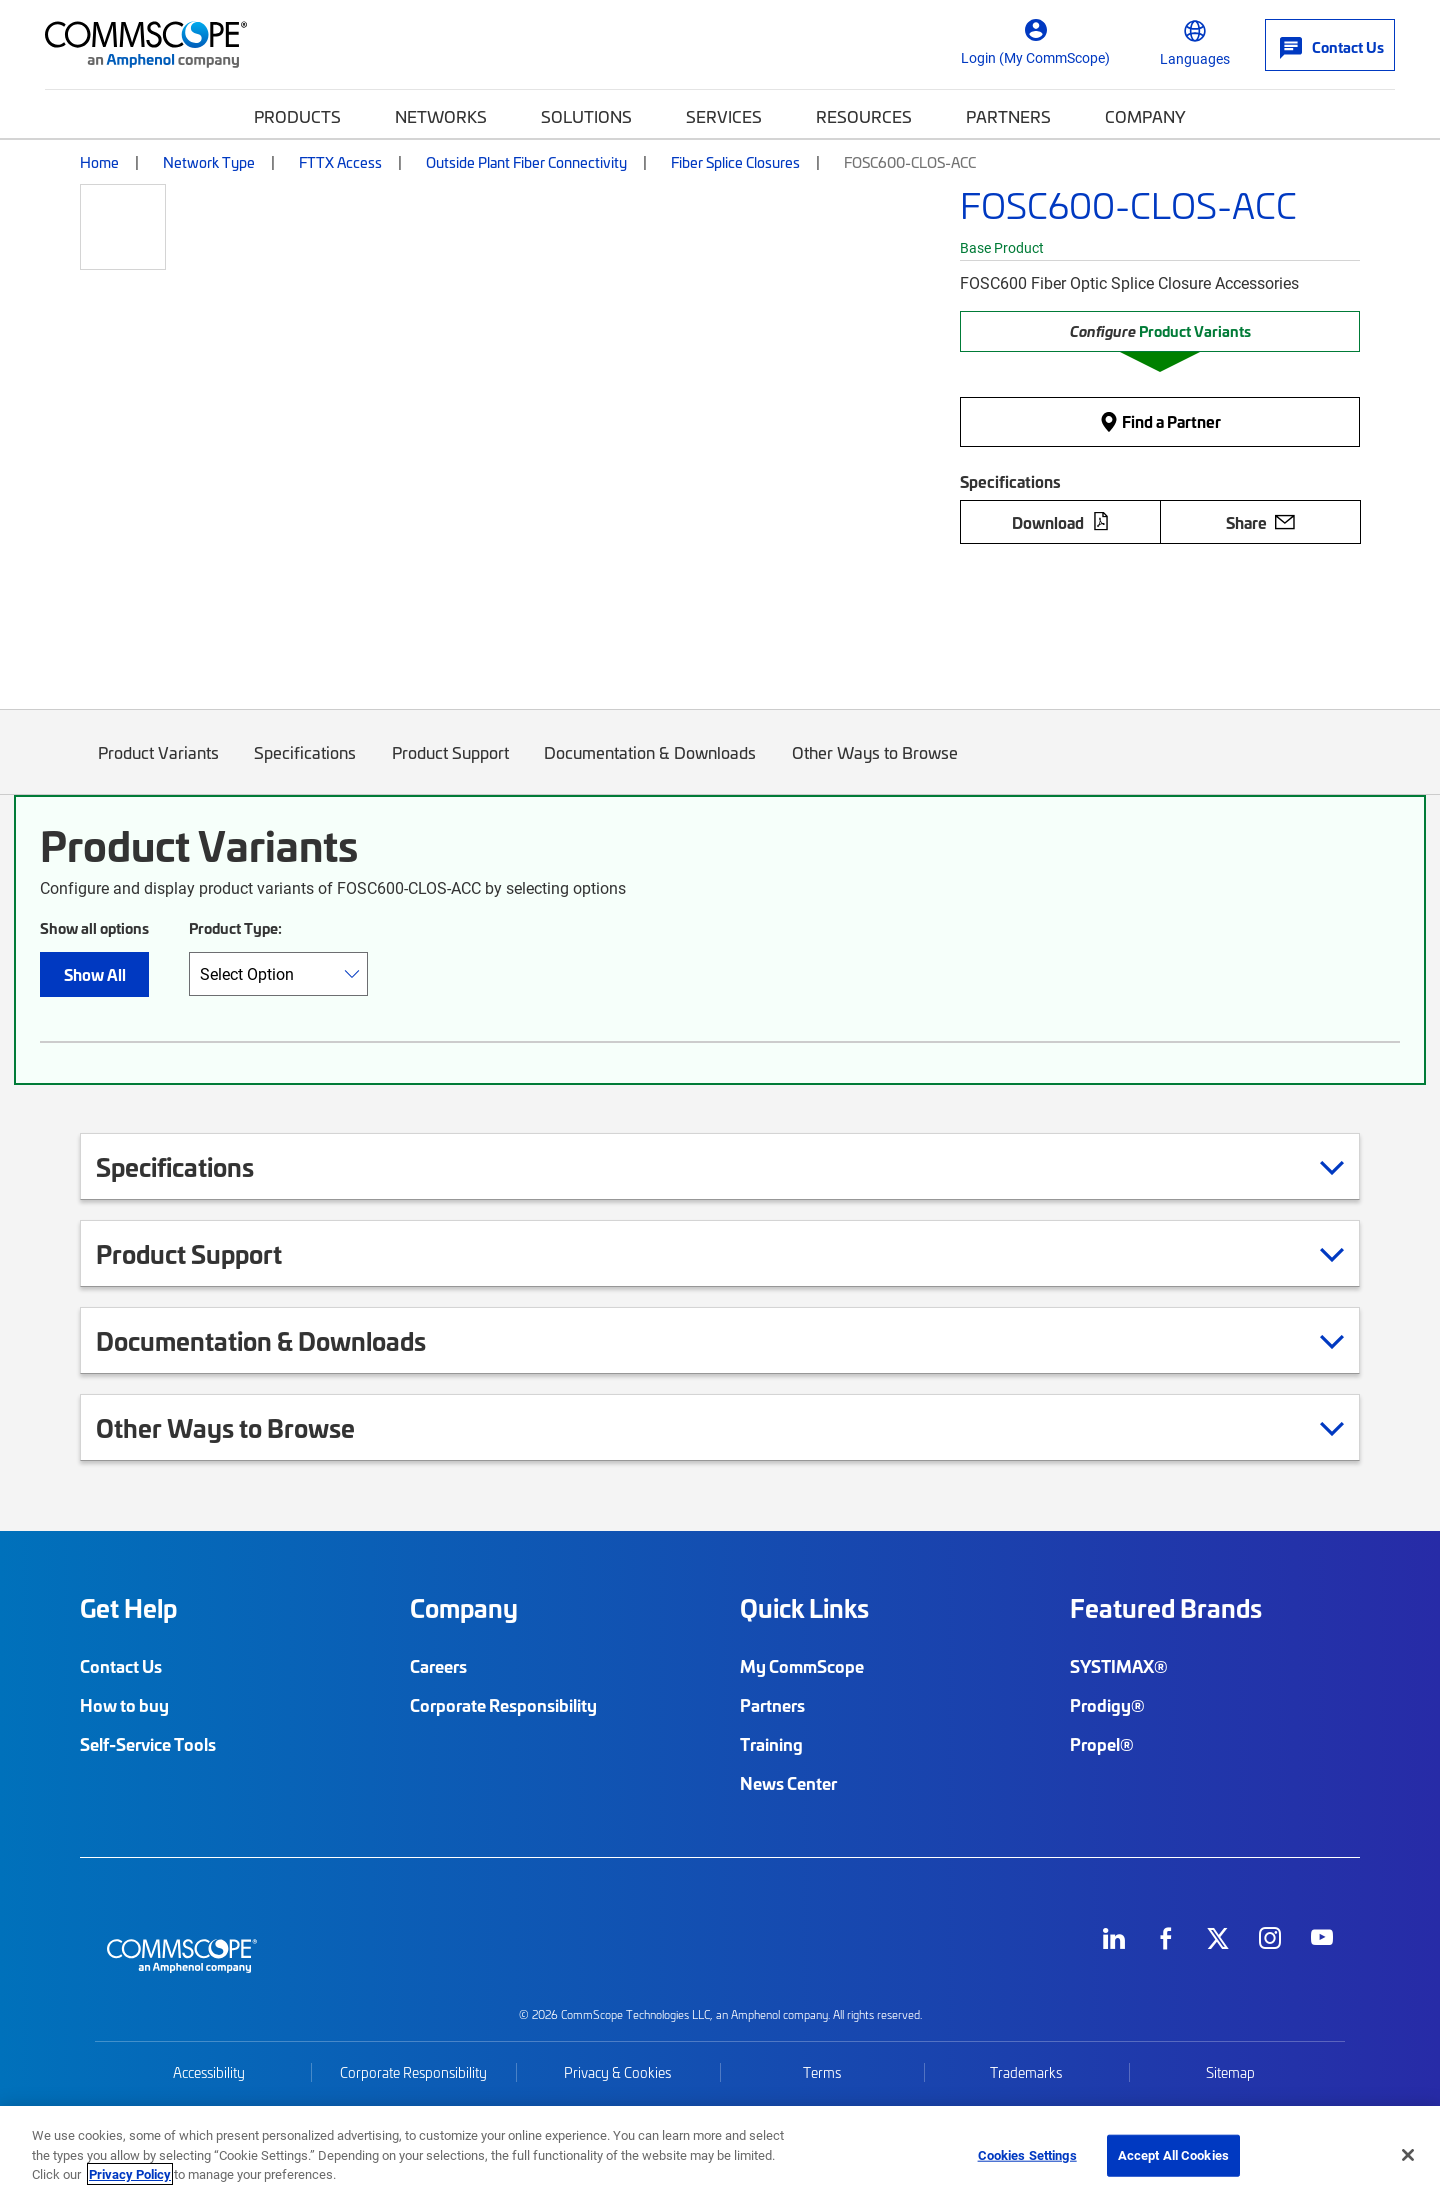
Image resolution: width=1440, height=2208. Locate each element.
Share (1260, 522)
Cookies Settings (1027, 2155)
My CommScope (802, 1666)
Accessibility (209, 2072)
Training (771, 1744)
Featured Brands (1166, 1608)
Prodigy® (1107, 1705)
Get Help (128, 1608)
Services (724, 116)
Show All (95, 974)
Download (1061, 522)
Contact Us (121, 1666)
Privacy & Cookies (617, 2072)
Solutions (586, 116)
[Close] (1408, 2155)
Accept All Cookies (1173, 2155)
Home (99, 162)
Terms (822, 2072)
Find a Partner (1160, 421)
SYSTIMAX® (1119, 1666)
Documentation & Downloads (651, 767)
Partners (1008, 116)
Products (297, 116)
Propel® (1102, 1744)
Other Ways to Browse (875, 767)
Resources (864, 116)
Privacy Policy (130, 2174)
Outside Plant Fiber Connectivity (526, 162)
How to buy (124, 1705)
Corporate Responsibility (503, 1705)
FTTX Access (340, 162)
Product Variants (158, 767)
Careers (438, 1666)
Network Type (209, 162)
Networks (441, 116)
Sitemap (1230, 2072)
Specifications (306, 767)
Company (1145, 116)
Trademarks (1026, 2072)
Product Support (450, 767)
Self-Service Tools (148, 1744)
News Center (788, 1783)
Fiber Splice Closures (735, 162)
